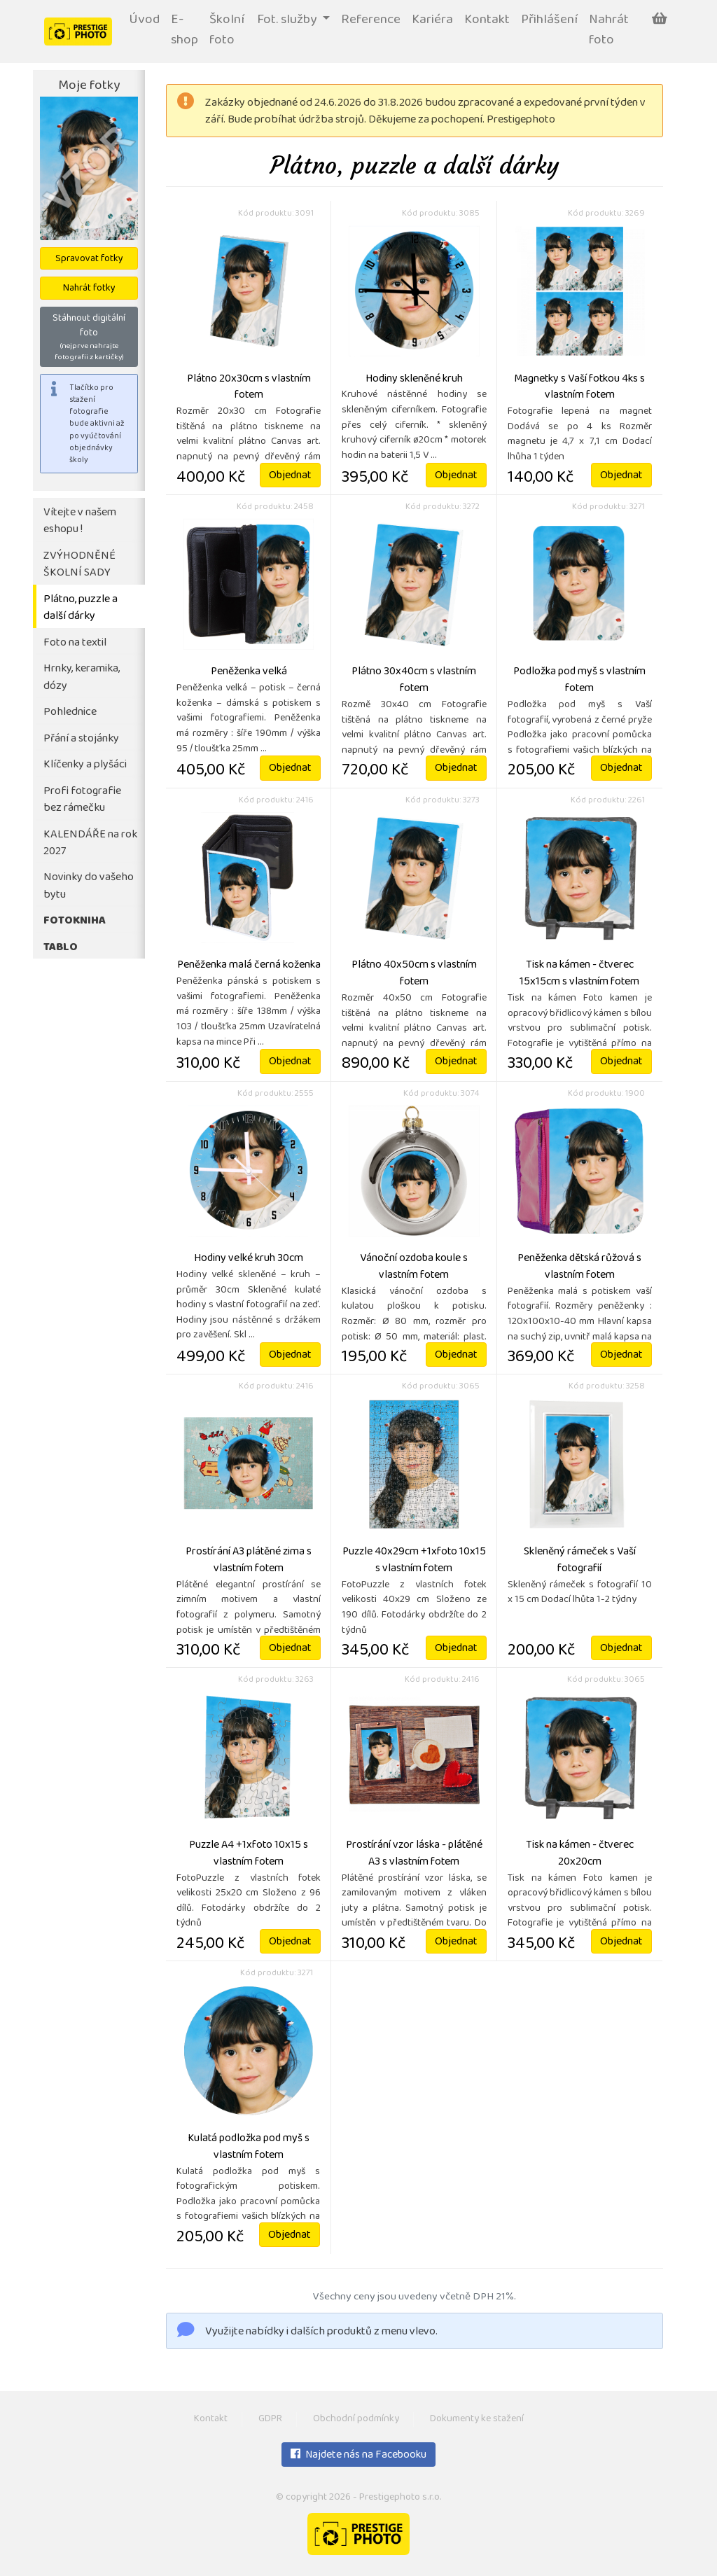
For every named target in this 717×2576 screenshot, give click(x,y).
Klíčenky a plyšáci (85, 765)
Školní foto (226, 31)
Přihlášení (549, 20)
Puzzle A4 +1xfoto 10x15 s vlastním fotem (248, 1854)
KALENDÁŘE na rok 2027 (90, 843)
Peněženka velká (249, 672)
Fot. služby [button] (288, 20)
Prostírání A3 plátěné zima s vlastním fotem (249, 1560)
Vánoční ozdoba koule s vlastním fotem (414, 1267)
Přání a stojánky (81, 739)
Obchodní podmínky (356, 2419)
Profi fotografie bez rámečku (82, 800)
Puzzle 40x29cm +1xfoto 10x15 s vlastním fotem (414, 1560)
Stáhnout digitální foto (89, 337)
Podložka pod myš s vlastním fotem (579, 680)
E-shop (184, 31)
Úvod (144, 20)
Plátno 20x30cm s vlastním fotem (249, 388)
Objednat (290, 476)
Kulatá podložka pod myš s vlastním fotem (248, 2147)
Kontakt (487, 20)
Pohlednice (70, 712)
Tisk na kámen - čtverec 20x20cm (580, 1854)
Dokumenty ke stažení (477, 2419)
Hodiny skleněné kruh (414, 379)
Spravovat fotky (89, 259)
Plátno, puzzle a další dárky (80, 608)
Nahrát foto (609, 31)
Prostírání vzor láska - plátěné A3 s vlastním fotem (414, 1854)
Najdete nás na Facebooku (358, 2455)
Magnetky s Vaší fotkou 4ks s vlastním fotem (579, 388)
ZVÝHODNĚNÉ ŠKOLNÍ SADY (79, 565)
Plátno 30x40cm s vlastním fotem (413, 680)
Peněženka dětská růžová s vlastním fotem (579, 1267)
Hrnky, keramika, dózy (81, 677)
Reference (371, 20)
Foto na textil (74, 643)
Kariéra (432, 20)
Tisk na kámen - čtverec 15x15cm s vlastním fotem (579, 974)
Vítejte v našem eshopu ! (79, 521)
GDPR (270, 2419)
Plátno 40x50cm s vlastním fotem (414, 974)
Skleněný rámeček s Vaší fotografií (580, 1560)
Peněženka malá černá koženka (249, 965)
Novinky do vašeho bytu (88, 886)
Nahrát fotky (89, 289)
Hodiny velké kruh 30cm (248, 1259)
